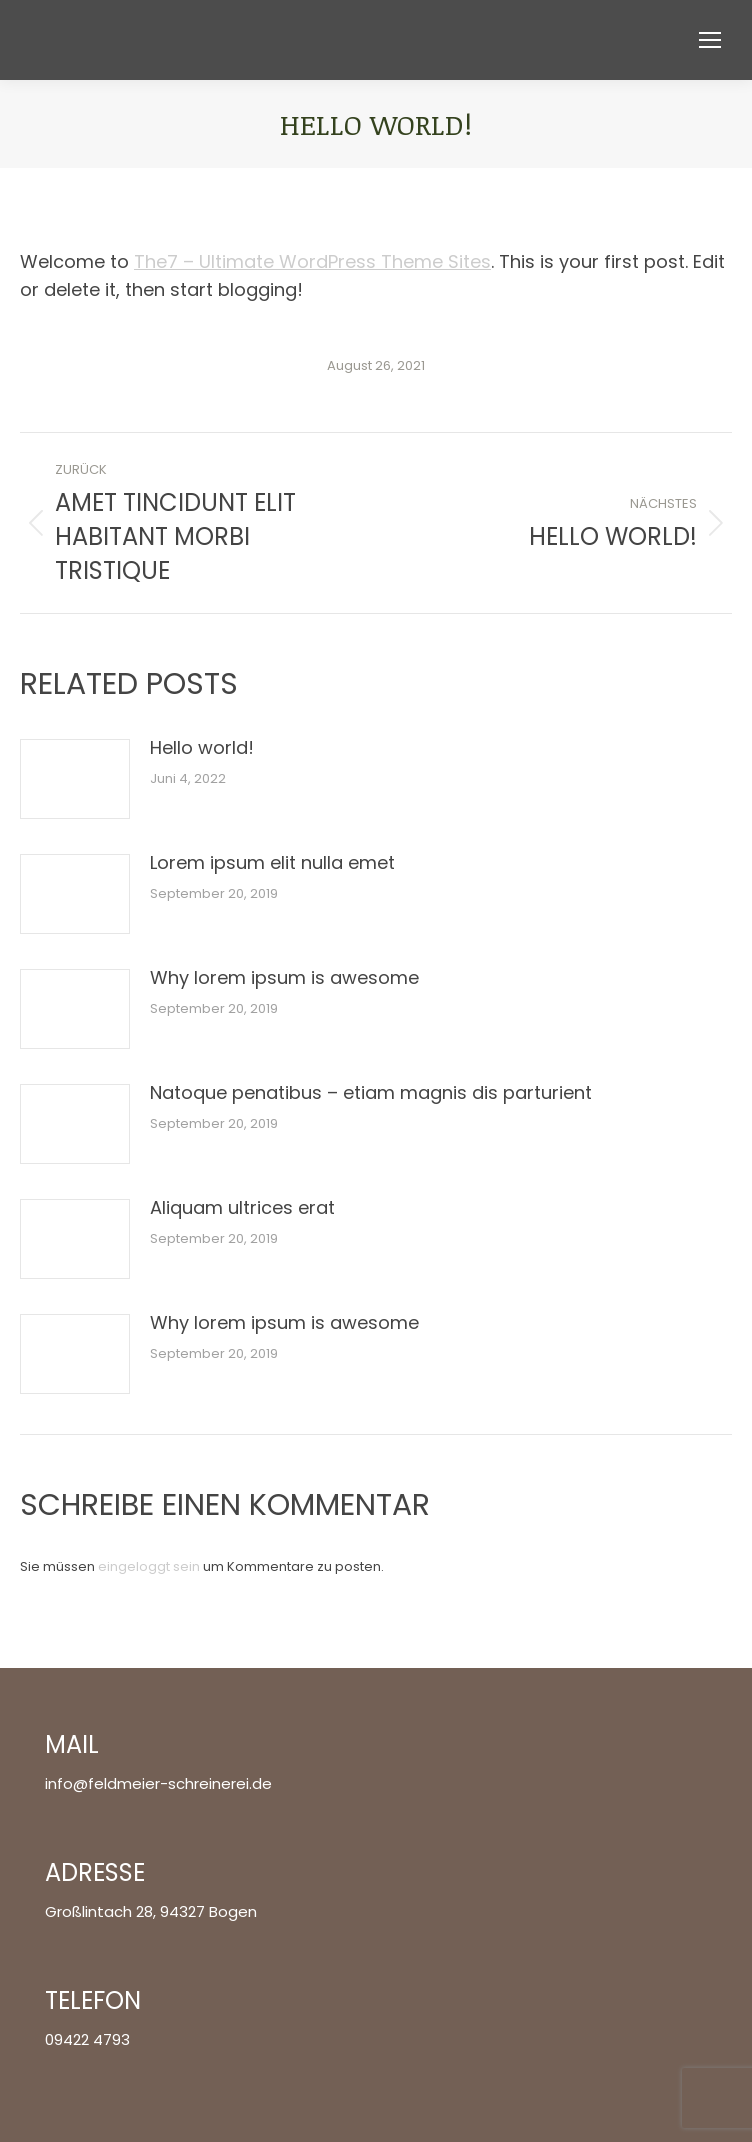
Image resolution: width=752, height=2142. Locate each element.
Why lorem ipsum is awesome (284, 977)
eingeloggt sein (149, 1566)
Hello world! (202, 747)
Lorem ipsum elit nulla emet (272, 862)
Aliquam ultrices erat (242, 1207)
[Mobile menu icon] (710, 40)
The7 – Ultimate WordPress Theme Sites (312, 261)
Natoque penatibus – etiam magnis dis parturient (371, 1092)
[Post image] (75, 779)
